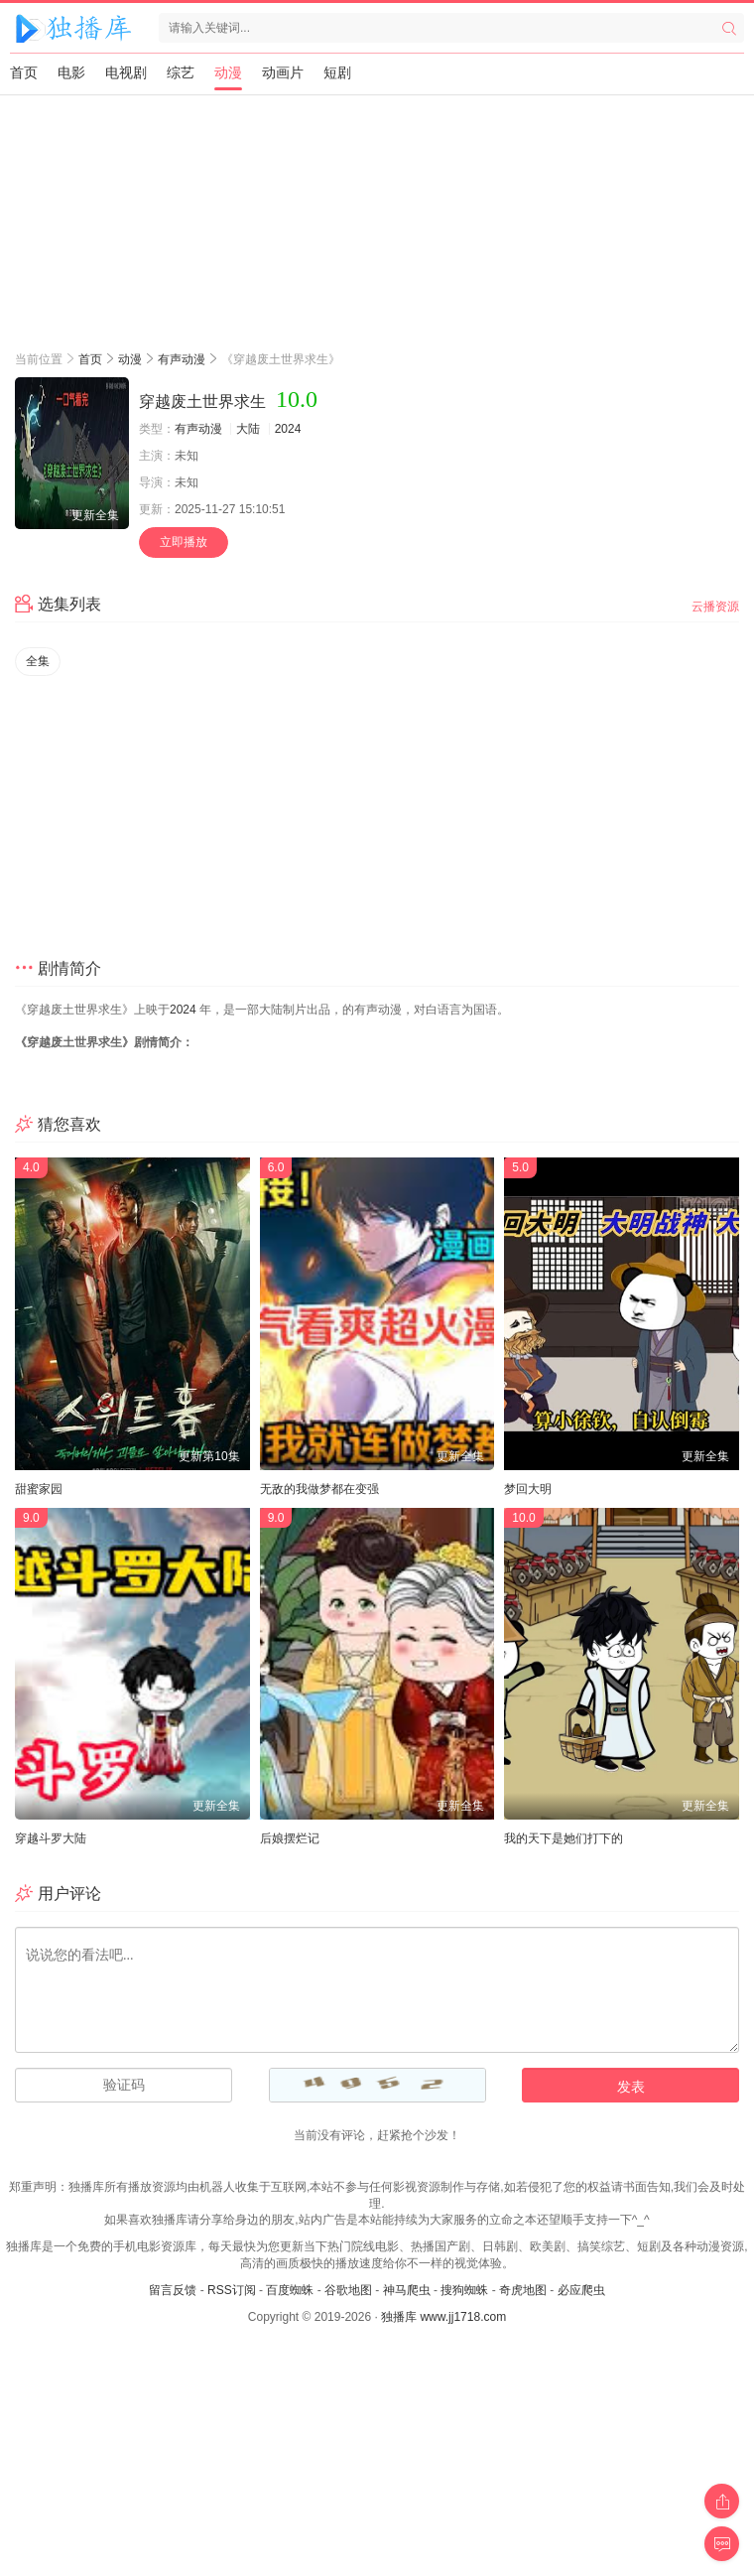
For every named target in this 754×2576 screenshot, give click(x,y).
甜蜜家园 (39, 1489)
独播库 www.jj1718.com (443, 2317)
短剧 (337, 72)
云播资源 (715, 606)
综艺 (180, 72)
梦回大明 (528, 1489)
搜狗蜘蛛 (464, 2290)
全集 (38, 661)
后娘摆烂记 (289, 1838)
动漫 (228, 72)
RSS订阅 (231, 2290)
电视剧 (126, 72)
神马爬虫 (407, 2290)
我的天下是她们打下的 (563, 1838)
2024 (288, 429)
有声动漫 (181, 359)
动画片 (283, 72)
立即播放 (183, 542)
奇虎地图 (523, 2290)
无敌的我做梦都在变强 (319, 1489)
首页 (24, 72)
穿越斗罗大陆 (50, 1838)
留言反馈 (172, 2290)
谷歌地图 (348, 2290)
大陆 (248, 429)
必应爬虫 (581, 2290)
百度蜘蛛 (290, 2290)
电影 (71, 72)
